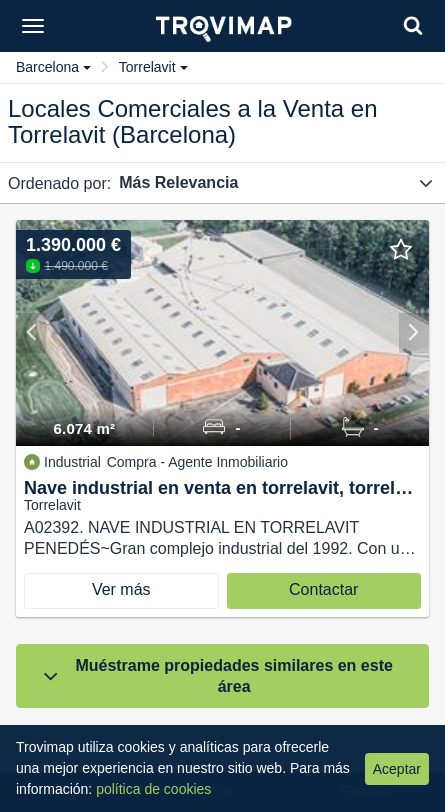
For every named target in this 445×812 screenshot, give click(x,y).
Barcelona (53, 67)
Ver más (121, 589)
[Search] (413, 25)
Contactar (323, 589)
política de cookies (153, 789)
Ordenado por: (59, 183)
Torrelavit (153, 67)
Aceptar (397, 769)
